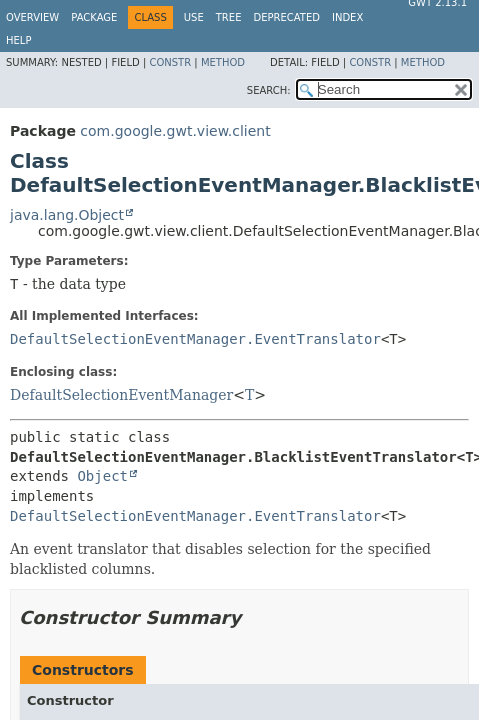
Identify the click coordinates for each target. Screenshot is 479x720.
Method (223, 62)
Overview (32, 17)
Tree (229, 17)
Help (18, 40)
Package (94, 17)
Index (347, 17)
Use (194, 17)
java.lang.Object (67, 215)
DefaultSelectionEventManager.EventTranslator (195, 339)
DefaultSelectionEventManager (121, 395)
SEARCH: (269, 90)
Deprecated (286, 17)
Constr (170, 62)
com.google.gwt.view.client (175, 131)
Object (102, 476)
